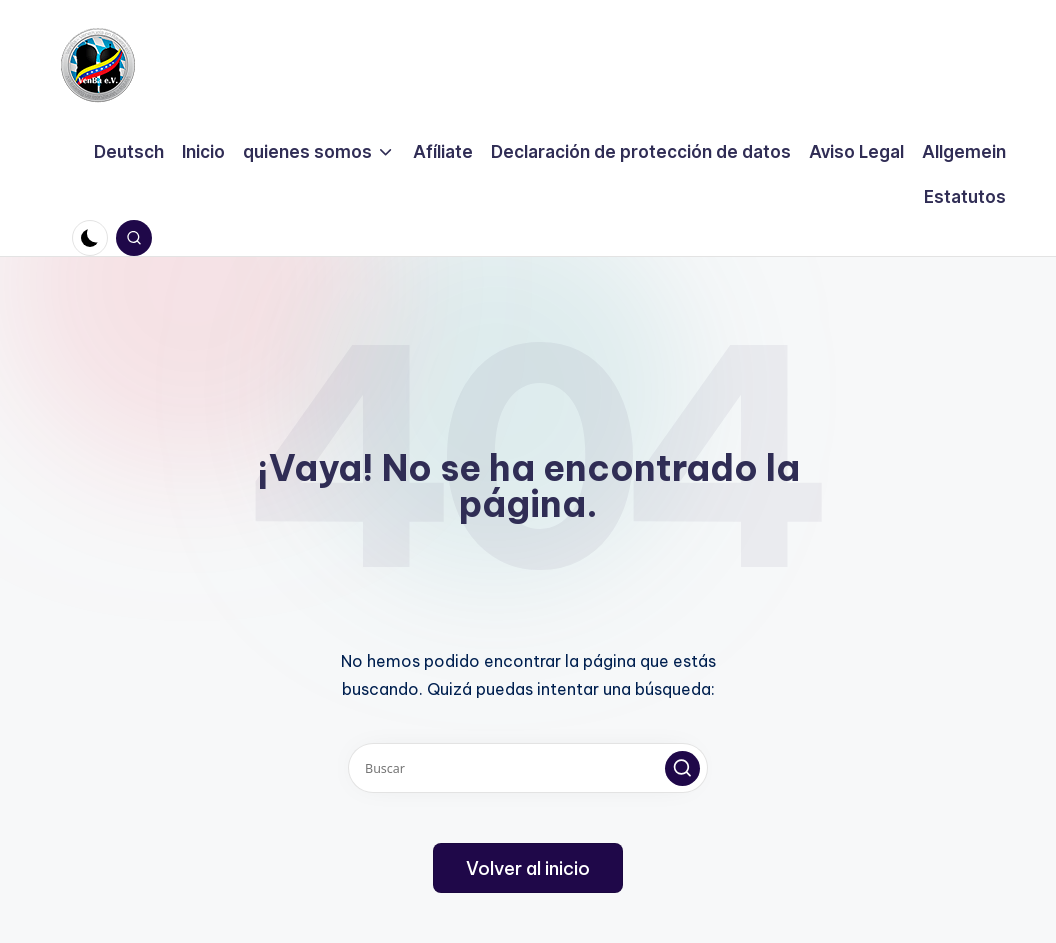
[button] (682, 768)
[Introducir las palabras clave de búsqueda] (528, 768)
